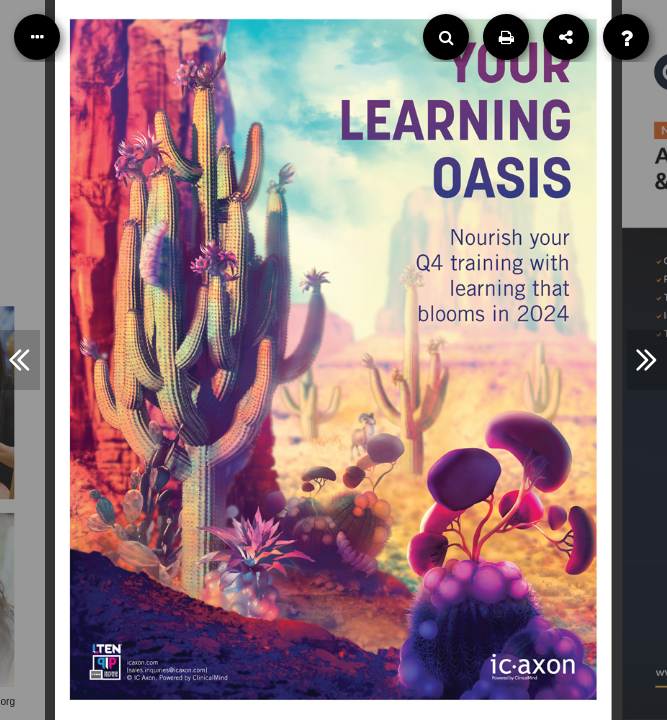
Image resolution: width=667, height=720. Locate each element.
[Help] (626, 37)
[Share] (566, 37)
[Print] (506, 37)
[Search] (446, 37)
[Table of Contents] (37, 37)
